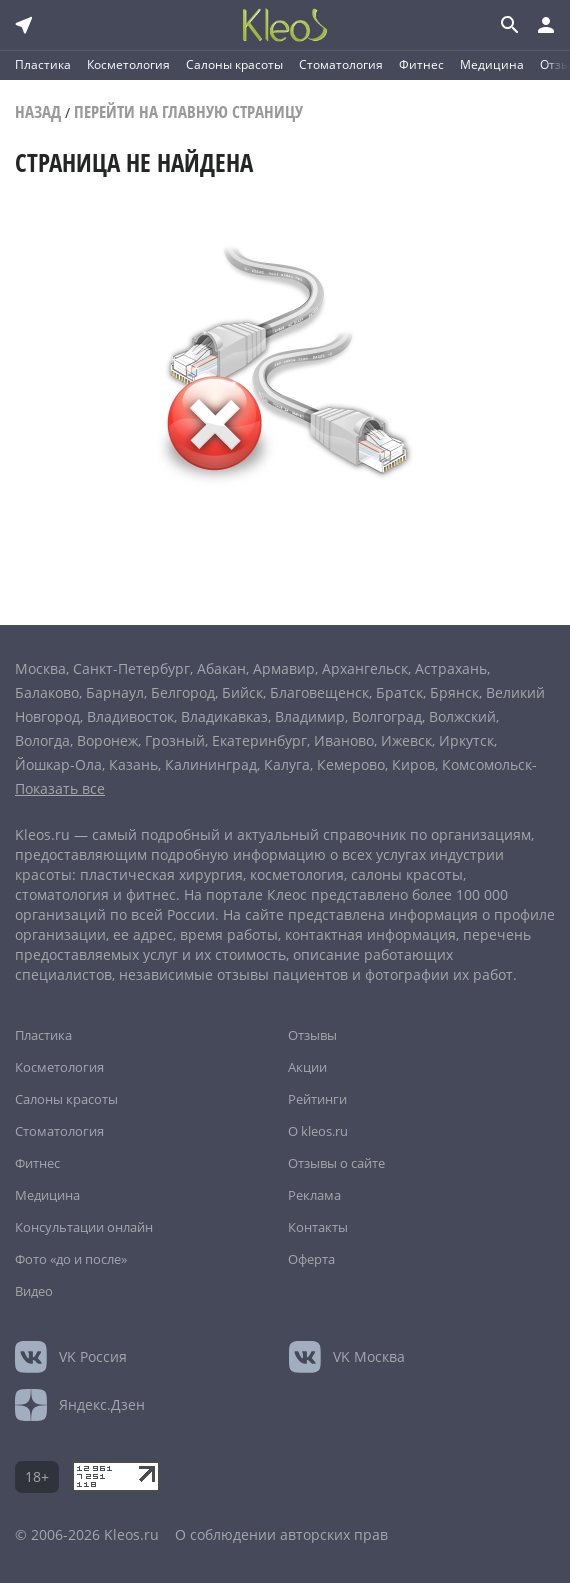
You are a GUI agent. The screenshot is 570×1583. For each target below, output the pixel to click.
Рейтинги (317, 1099)
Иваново (344, 740)
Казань (133, 764)
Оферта (311, 1259)
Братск (399, 692)
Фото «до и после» (71, 1259)
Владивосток (130, 716)
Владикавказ (224, 716)
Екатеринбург (259, 740)
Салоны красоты (234, 64)
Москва (40, 668)
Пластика (43, 64)
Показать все (60, 788)
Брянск (454, 692)
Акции (307, 1067)
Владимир (310, 716)
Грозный (175, 740)
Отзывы (312, 1035)
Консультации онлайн (84, 1227)
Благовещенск (319, 692)
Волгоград (387, 716)
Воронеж (107, 740)
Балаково (47, 692)
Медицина (492, 64)
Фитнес (421, 64)
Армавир (284, 668)
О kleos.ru (318, 1131)
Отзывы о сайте (336, 1163)
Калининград (211, 764)
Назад (38, 111)
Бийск (242, 692)
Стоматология (341, 64)
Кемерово (351, 764)
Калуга (287, 764)
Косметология (128, 64)
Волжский (462, 716)
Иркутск (466, 740)
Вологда (42, 740)
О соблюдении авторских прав (281, 1534)
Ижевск (406, 740)
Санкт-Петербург (131, 668)
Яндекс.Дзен (102, 1404)
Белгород (183, 692)
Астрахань (451, 668)
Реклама (314, 1195)
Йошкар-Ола (58, 764)
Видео (34, 1291)
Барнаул (115, 692)
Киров (413, 764)
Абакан (221, 668)
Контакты (318, 1227)
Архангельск (365, 668)
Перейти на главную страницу (188, 111)
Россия (93, 1356)
